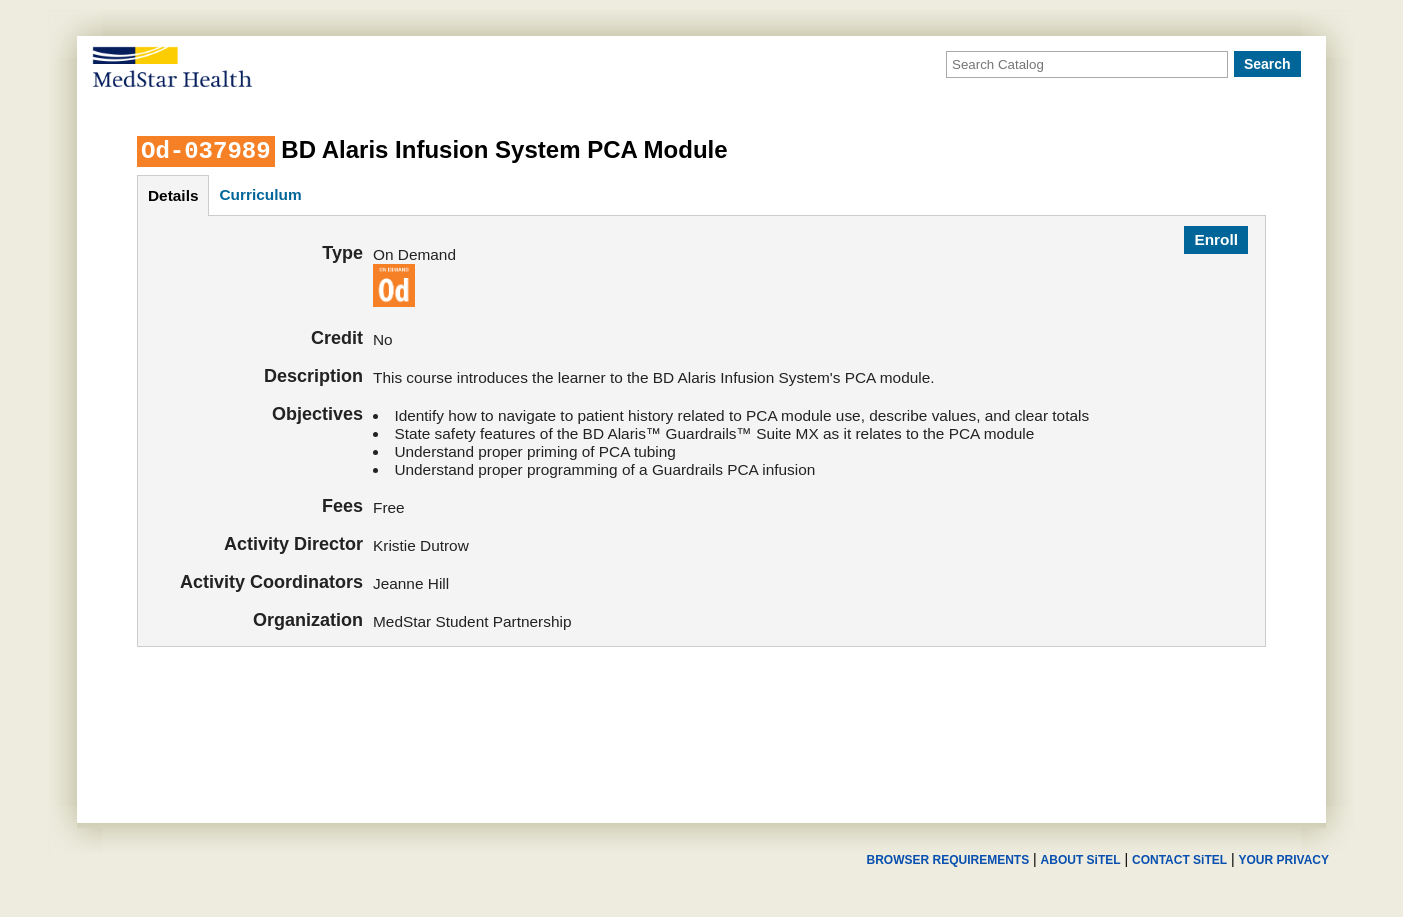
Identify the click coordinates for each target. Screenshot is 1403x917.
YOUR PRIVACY (1284, 860)
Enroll (1216, 239)
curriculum (260, 194)
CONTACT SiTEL (1179, 860)
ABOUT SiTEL (1081, 860)
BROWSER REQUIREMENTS (947, 860)
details (173, 195)
